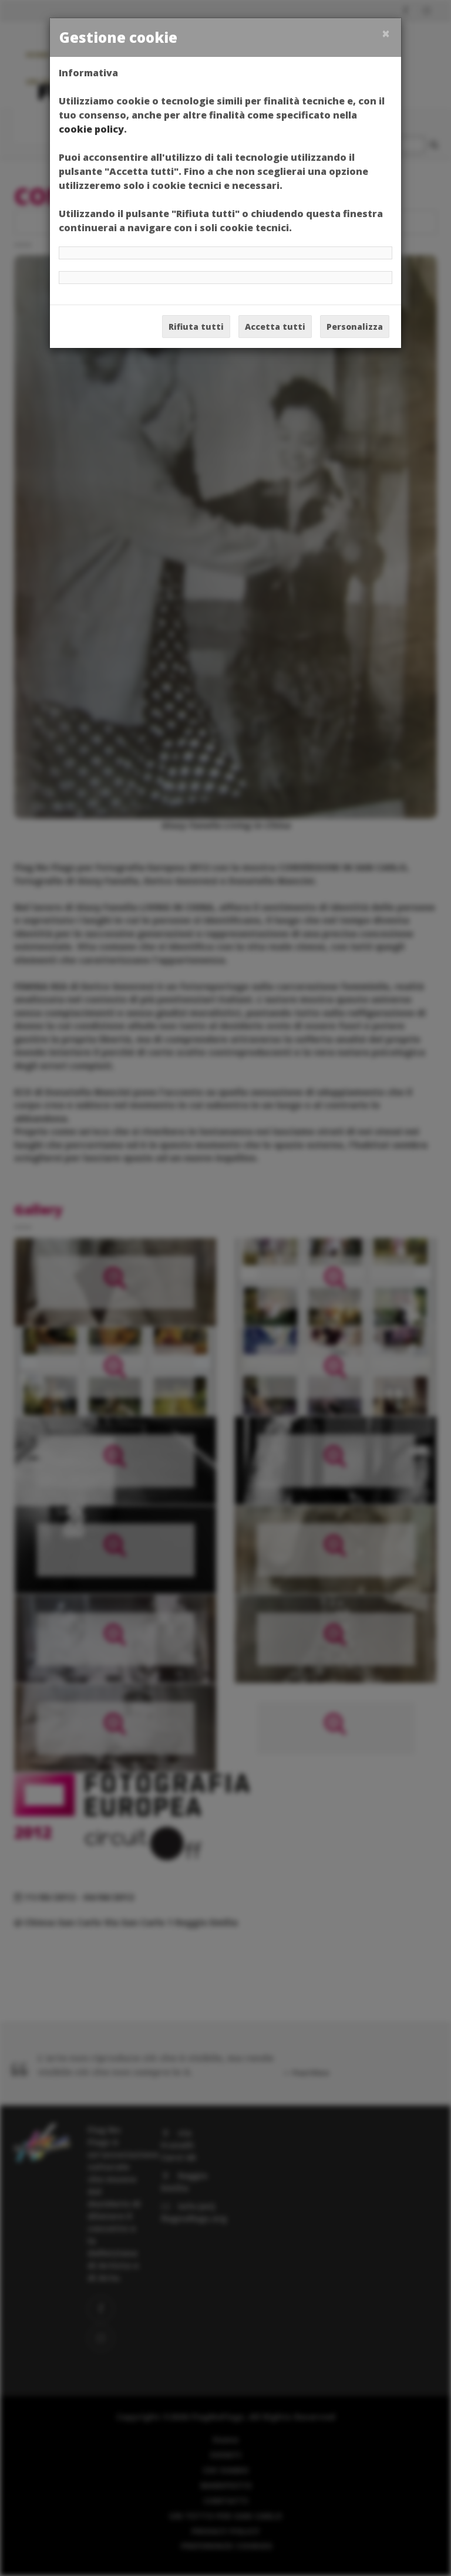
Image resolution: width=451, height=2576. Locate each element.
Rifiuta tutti (196, 326)
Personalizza (355, 326)
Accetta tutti (275, 326)
